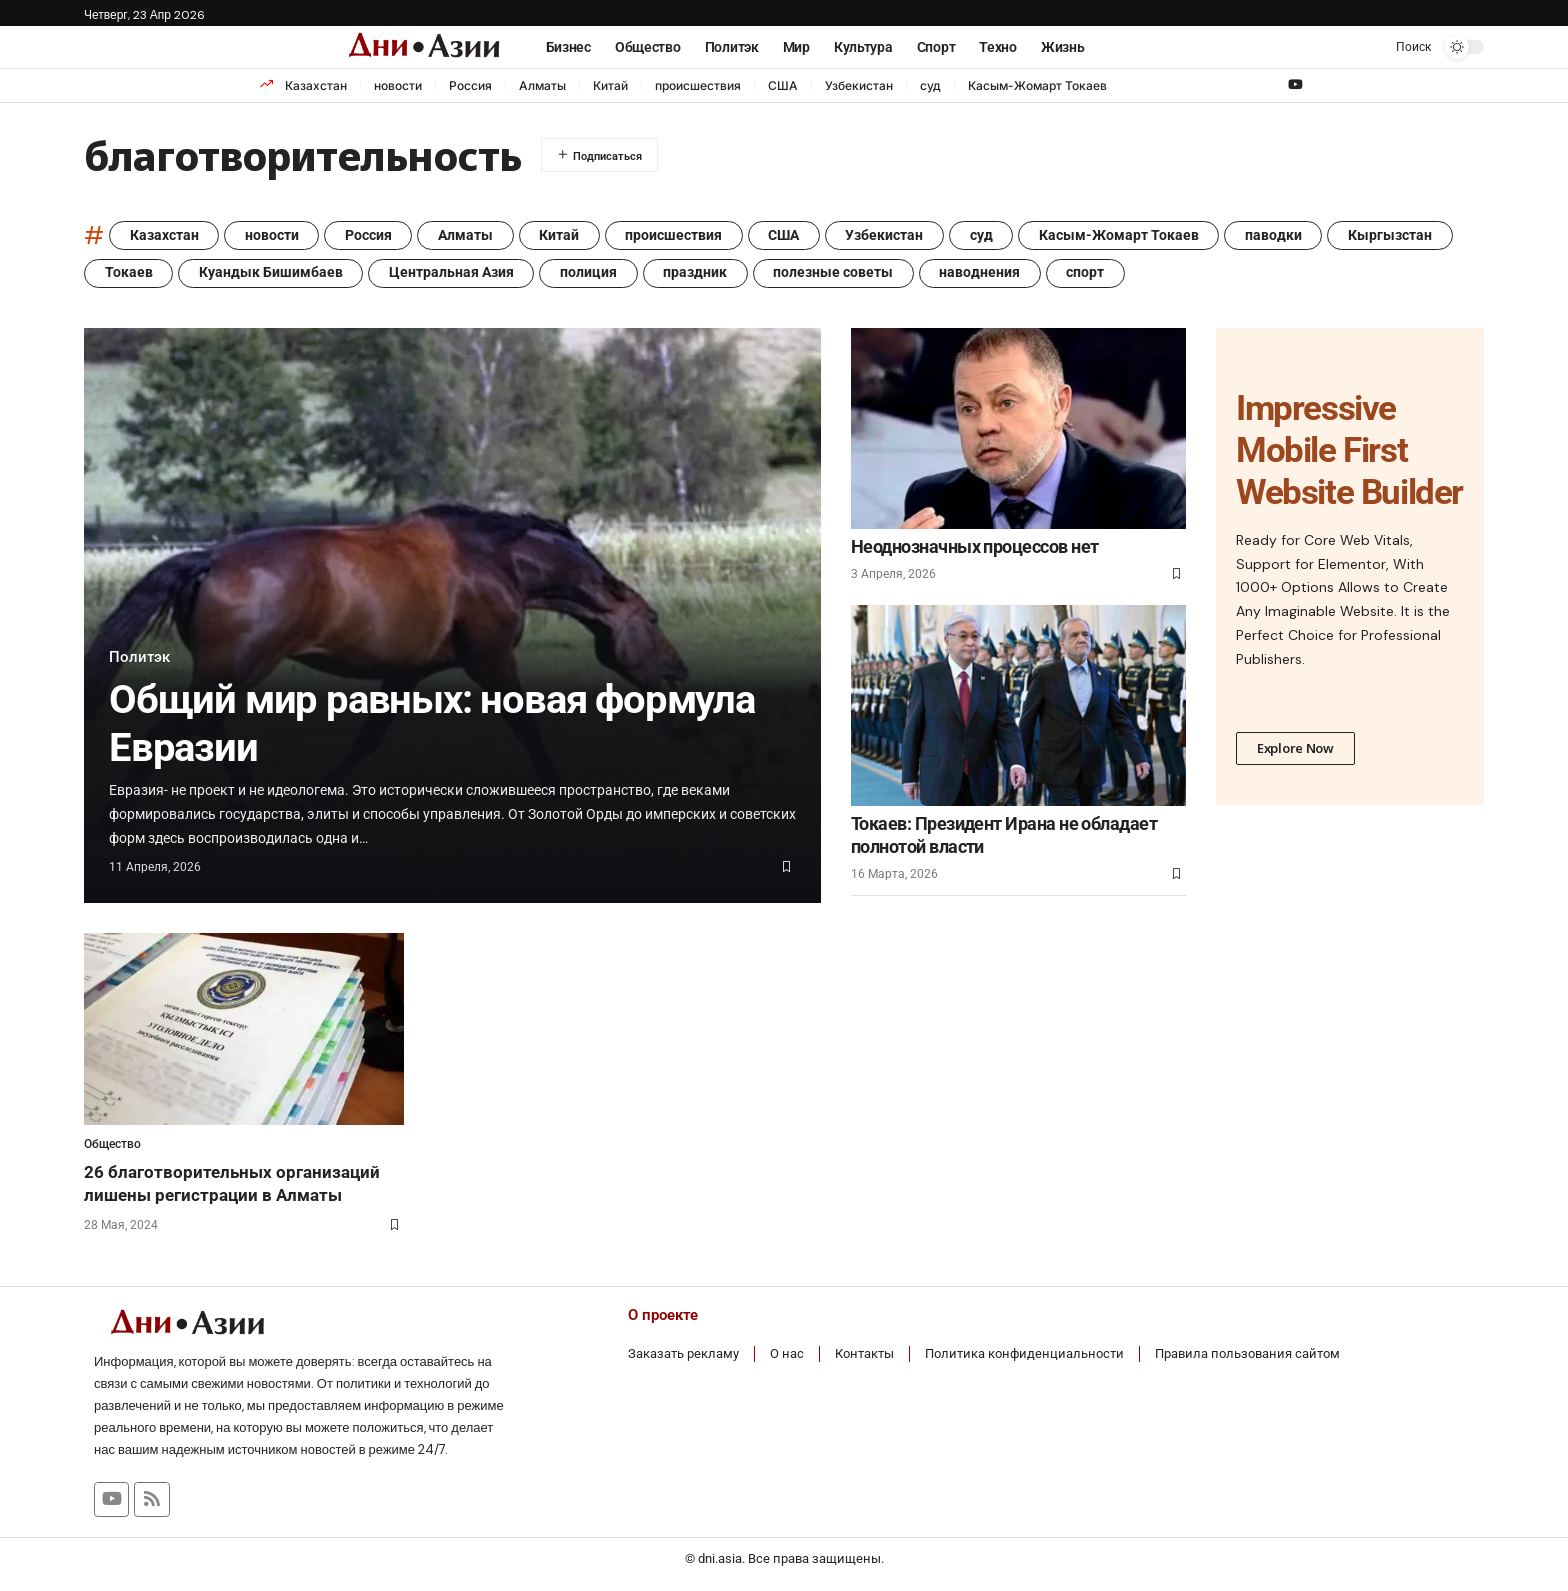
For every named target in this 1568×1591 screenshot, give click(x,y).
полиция (591, 274)
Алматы (542, 85)
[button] (1399, 47)
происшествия (698, 85)
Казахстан (316, 85)
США (783, 85)
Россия (470, 85)
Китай (610, 85)
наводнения (985, 274)
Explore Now (1295, 749)
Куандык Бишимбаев (272, 274)
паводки (1282, 236)
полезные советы (838, 274)
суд (930, 85)
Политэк (140, 657)
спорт (1092, 274)
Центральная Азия (453, 274)
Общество (112, 1145)
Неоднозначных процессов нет (974, 547)
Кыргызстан (1400, 236)
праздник (699, 274)
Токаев (129, 274)
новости (398, 85)
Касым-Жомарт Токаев (1037, 85)
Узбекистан (859, 85)
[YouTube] (1295, 85)
